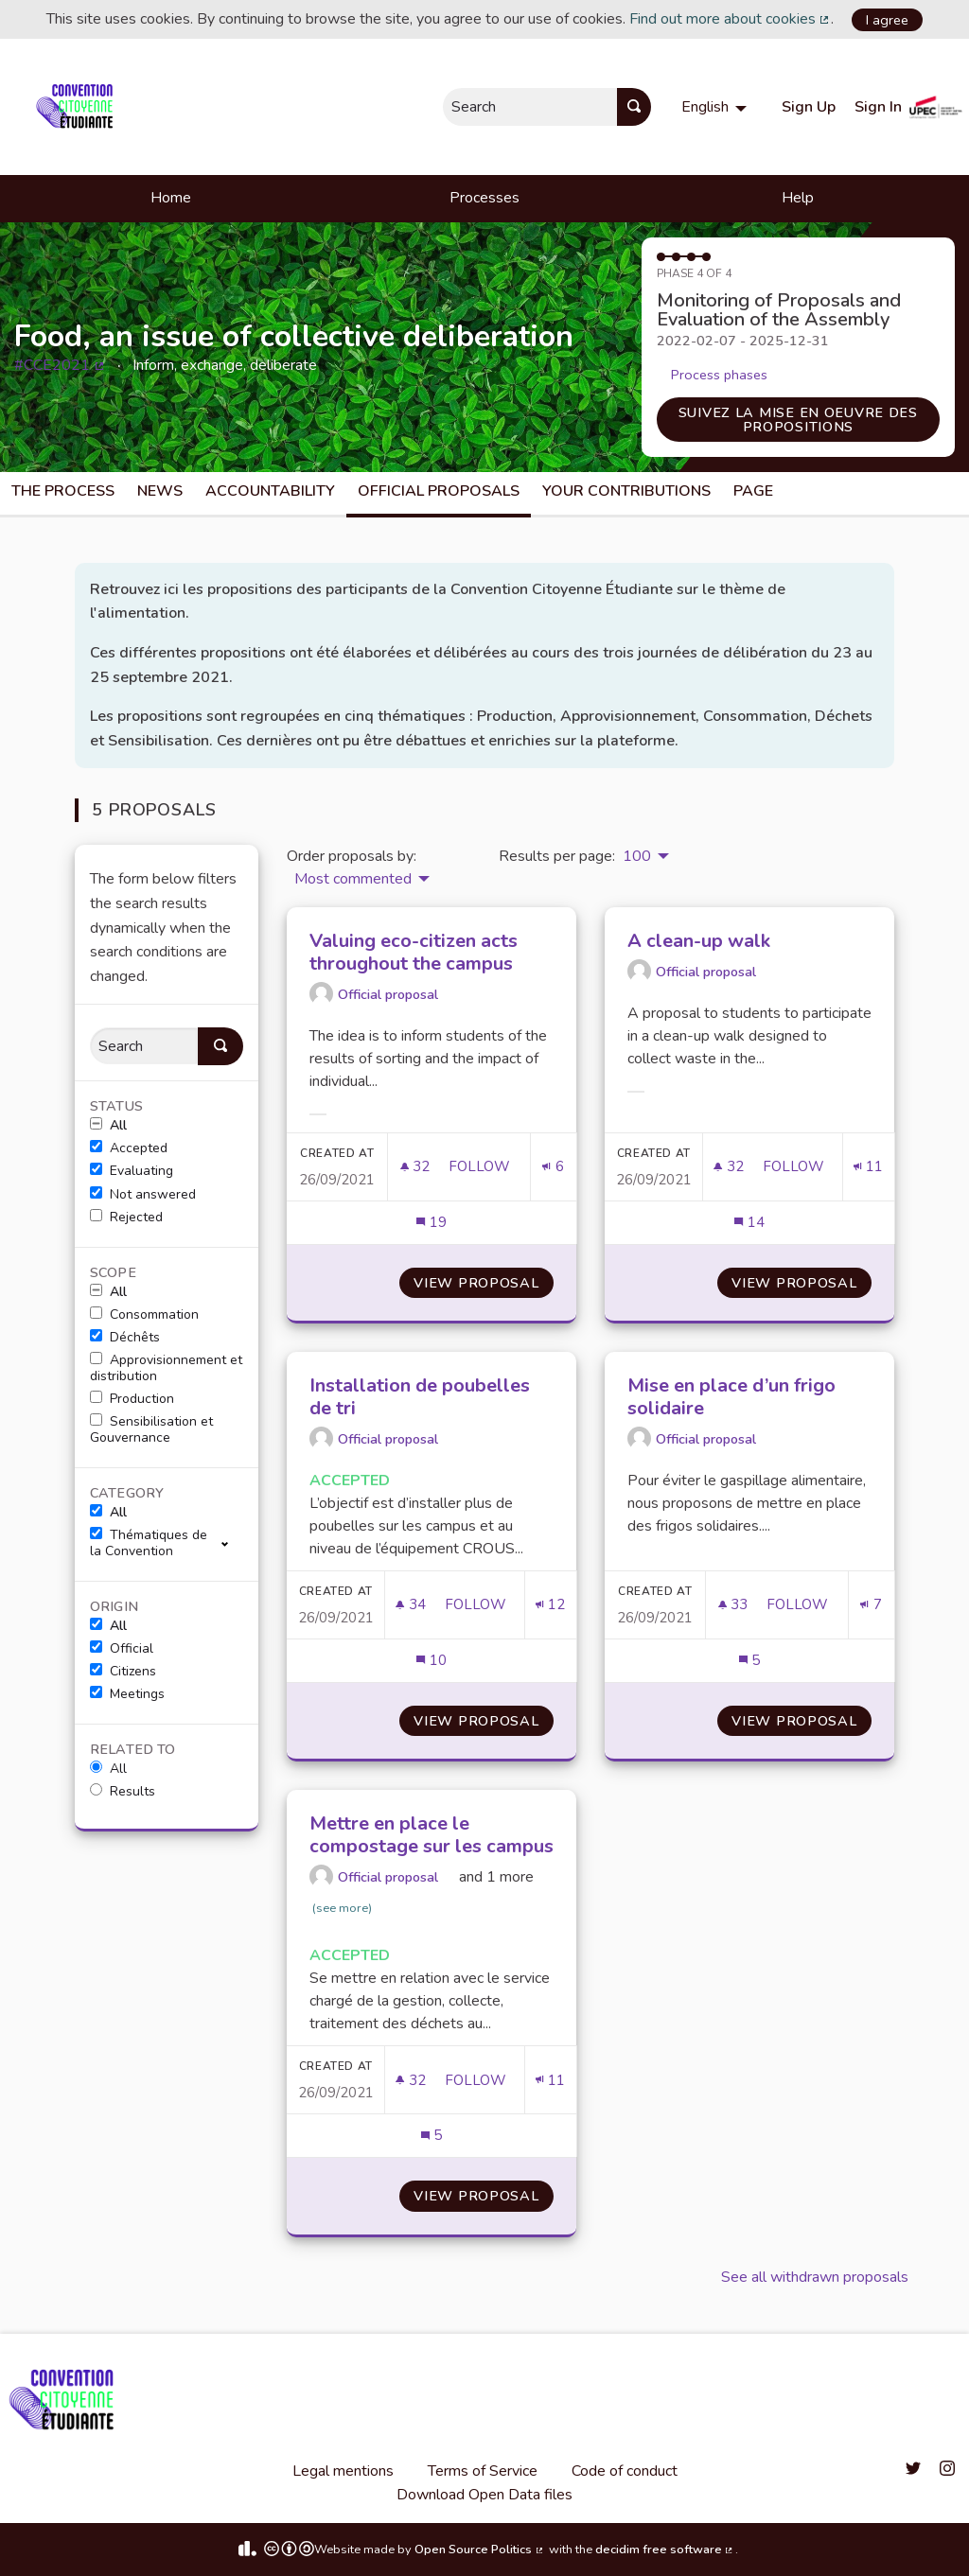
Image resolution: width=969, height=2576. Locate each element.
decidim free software (665, 2549)
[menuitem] (716, 107)
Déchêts (125, 1337)
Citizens (123, 1671)
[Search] (144, 1045)
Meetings (127, 1694)
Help (798, 197)
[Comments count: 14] (749, 1223)
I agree (887, 19)
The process (63, 491)
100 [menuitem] (637, 856)
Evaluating (131, 1171)
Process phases (719, 374)
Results (122, 1791)
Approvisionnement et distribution (166, 1368)
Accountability (270, 491)
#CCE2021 (60, 365)
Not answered (143, 1194)
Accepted (128, 1148)
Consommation (144, 1314)
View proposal (484, 1282)
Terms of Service (482, 2471)
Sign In (878, 106)
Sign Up (809, 106)
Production (132, 1399)
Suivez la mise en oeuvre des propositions (798, 419)
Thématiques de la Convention (148, 1543)
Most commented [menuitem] (353, 878)
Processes (484, 197)
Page (753, 491)
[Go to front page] (78, 107)
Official (121, 1648)
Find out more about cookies (730, 19)
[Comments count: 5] (749, 1661)
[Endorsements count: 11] (868, 1167)
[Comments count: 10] (431, 1661)
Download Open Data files (484, 2494)
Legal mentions (343, 2471)
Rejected (126, 1217)
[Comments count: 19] (431, 1223)
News (160, 491)
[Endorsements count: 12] (550, 1605)
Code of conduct (625, 2471)
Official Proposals (439, 491)
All (108, 1125)
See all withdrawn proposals (814, 2277)
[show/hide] (232, 1542)
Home (170, 197)
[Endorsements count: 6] (552, 1167)
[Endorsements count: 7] (870, 1605)
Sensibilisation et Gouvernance (151, 1429)
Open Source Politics (479, 2549)
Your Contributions (626, 491)
